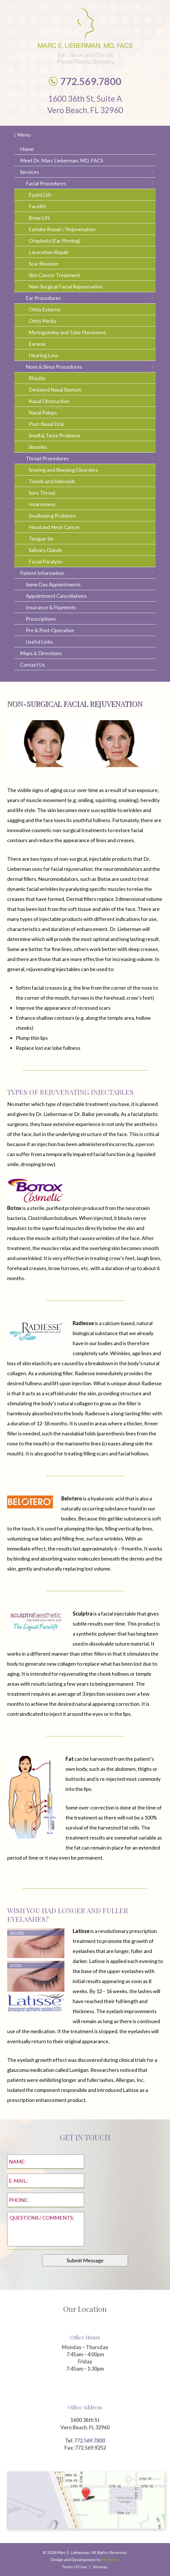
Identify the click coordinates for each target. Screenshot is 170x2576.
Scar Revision (43, 263)
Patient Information (42, 573)
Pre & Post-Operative (50, 630)
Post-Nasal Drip (46, 424)
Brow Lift (39, 218)
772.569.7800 (89, 2440)
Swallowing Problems (52, 515)
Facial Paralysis (45, 561)
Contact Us (32, 664)
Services (29, 172)
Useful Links (39, 641)
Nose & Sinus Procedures (54, 366)
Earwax (37, 344)
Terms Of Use (74, 2566)
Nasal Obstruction (49, 401)
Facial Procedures (46, 183)
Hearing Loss (43, 355)
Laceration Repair (49, 252)
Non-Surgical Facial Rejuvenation (66, 286)
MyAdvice (110, 2559)
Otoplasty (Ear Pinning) (54, 240)
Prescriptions (41, 619)
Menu (22, 134)
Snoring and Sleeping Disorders (63, 470)
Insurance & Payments (51, 607)
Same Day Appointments (53, 584)
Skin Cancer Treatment (54, 275)
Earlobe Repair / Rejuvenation (62, 229)
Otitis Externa (44, 309)
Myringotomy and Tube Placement (67, 332)
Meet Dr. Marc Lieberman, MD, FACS (61, 160)
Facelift (37, 206)
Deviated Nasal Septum (55, 389)
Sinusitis (38, 447)
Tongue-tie (41, 538)
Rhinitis (37, 378)
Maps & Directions (41, 653)
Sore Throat (42, 493)
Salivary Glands (45, 550)
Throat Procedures (47, 458)
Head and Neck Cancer (54, 527)
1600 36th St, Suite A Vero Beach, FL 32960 (85, 104)
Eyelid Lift (40, 195)
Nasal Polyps (43, 412)
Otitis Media (42, 321)
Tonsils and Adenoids (52, 481)
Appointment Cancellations (56, 596)
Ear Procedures (43, 298)
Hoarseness (42, 504)
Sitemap (100, 2566)
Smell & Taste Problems (54, 435)
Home (27, 149)
